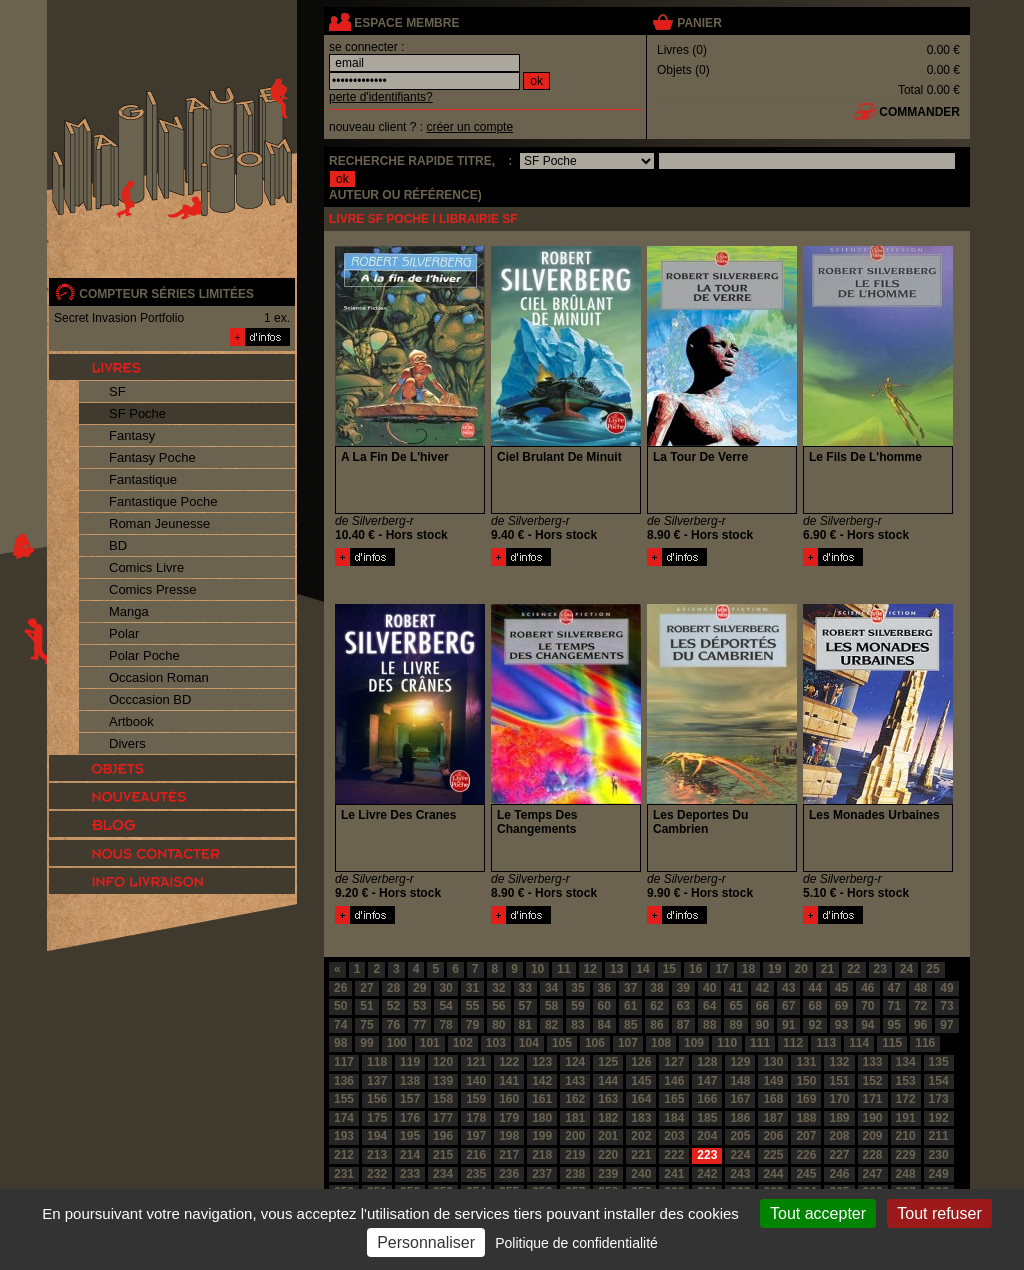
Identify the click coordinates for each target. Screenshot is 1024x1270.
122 (509, 1062)
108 (661, 1043)
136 (344, 1081)
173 (939, 1099)
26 (340, 988)
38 (656, 988)
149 (773, 1081)
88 (709, 1025)
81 (525, 1025)
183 (641, 1118)
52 (393, 1006)
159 (476, 1099)
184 (674, 1118)
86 (656, 1025)
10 (537, 969)
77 (419, 1025)
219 (575, 1155)
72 (920, 1006)
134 (906, 1062)
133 (873, 1062)
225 (773, 1155)
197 (476, 1136)
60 (604, 1006)
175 (377, 1118)
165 (674, 1099)
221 (641, 1155)
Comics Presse (152, 589)
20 (800, 969)
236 (509, 1174)
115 (892, 1043)
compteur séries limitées (166, 294)
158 (443, 1099)
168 (773, 1099)
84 (604, 1025)
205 (740, 1136)
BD (118, 545)
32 (498, 988)
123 (542, 1062)
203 (674, 1136)
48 (920, 988)
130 (773, 1062)
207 (806, 1136)
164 (641, 1099)
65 (735, 1006)
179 (509, 1118)
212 (344, 1155)
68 (814, 1006)
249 (939, 1174)
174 (344, 1118)
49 (946, 988)
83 (577, 1025)
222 (674, 1155)
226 (806, 1155)
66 (762, 1006)
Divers (127, 743)
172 (906, 1099)
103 (496, 1043)
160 (509, 1099)
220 (608, 1155)
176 (410, 1118)
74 (340, 1025)
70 (867, 1006)
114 (859, 1043)
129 (740, 1062)
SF (117, 391)
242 (707, 1174)
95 (894, 1025)
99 (366, 1043)
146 (674, 1081)
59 (577, 1006)
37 (630, 988)
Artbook (131, 721)
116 (925, 1043)
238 (575, 1174)
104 (529, 1043)
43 (788, 988)
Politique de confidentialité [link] (576, 1243)
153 (906, 1081)
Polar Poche (144, 655)
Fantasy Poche (152, 457)
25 (932, 969)
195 (410, 1136)
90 (762, 1025)
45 (841, 988)
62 (656, 1006)
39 (683, 988)
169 (806, 1099)
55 (472, 1006)
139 (443, 1081)
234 (443, 1174)
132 (839, 1062)
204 (707, 1136)
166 (707, 1099)
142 (542, 1081)
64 (709, 1006)
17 (721, 969)
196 (443, 1136)
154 (939, 1081)
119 (410, 1062)
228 (873, 1155)
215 (443, 1155)
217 (509, 1155)
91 (788, 1025)
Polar (124, 633)
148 (740, 1081)
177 (443, 1118)
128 (707, 1062)
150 (806, 1081)
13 (616, 969)
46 (867, 988)
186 (740, 1118)
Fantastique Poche (163, 501)
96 (920, 1025)
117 (344, 1062)
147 (707, 1081)
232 (377, 1174)
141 (509, 1081)
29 (419, 988)
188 (806, 1118)
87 (683, 1025)
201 (608, 1136)
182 (608, 1118)
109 (694, 1043)
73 (946, 1006)
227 (839, 1155)
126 (641, 1062)
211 (939, 1136)
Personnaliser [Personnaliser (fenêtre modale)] (426, 1242)
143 (575, 1081)
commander (919, 112)
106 (595, 1043)
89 (735, 1025)
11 (563, 969)
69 (841, 1006)
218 (542, 1155)
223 (707, 1155)
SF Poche (137, 413)
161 (542, 1099)
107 (628, 1043)
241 (674, 1174)
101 (430, 1043)
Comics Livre (146, 567)
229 (906, 1155)
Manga (129, 611)
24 (906, 969)
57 (525, 1006)
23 (880, 969)
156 (377, 1099)
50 (340, 1006)
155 (344, 1099)
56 (498, 1006)
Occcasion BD (150, 699)
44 (814, 988)
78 (445, 1025)
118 (377, 1062)
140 (476, 1081)
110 (727, 1043)
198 (509, 1136)
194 (377, 1136)
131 (806, 1062)
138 (410, 1081)
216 (476, 1155)
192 (939, 1118)
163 (608, 1099)
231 (344, 1174)
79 (472, 1025)
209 (873, 1136)
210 (906, 1136)
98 (340, 1043)
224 (740, 1155)
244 (773, 1174)
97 (946, 1025)
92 (814, 1025)
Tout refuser (939, 1213)
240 (641, 1174)
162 (575, 1099)
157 (410, 1099)
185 (707, 1118)
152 (873, 1081)
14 (642, 969)
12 (590, 969)
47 (894, 988)
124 (575, 1062)
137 (377, 1081)
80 (498, 1025)
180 (542, 1118)
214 (410, 1155)
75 (366, 1025)
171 (873, 1099)
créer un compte (469, 127)
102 (463, 1043)
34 (551, 988)
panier (699, 23)
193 (344, 1136)
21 (827, 969)
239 (608, 1174)
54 (445, 1006)
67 (788, 1006)
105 (562, 1043)
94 (867, 1025)
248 (906, 1174)
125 (608, 1062)
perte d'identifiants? (381, 97)
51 (366, 1006)
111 (760, 1043)
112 (793, 1043)
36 (604, 988)
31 (472, 988)
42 (762, 988)
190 (873, 1118)
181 (575, 1118)
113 (826, 1043)
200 (575, 1136)
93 (841, 1025)
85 (630, 1025)
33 (525, 988)
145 (641, 1081)
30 (445, 988)
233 (410, 1174)
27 (366, 988)
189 (839, 1118)
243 (740, 1174)
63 (683, 1006)
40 (709, 988)
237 (542, 1174)
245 (806, 1174)
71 (894, 1006)
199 (542, 1136)
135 (939, 1062)
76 (393, 1025)
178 (476, 1118)
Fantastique (143, 479)
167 (740, 1099)
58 (551, 1006)
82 (551, 1025)
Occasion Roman (159, 677)
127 (674, 1062)
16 (695, 969)
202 (641, 1136)
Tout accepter (818, 1213)
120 (443, 1062)
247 (873, 1174)
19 (774, 969)
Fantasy (132, 435)
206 (773, 1136)
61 (630, 1006)
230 (939, 1155)
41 (735, 988)
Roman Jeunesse (159, 523)
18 (748, 969)
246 (839, 1174)
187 (773, 1118)
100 (397, 1043)
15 (669, 969)
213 (377, 1155)
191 (906, 1118)
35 (577, 988)
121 (476, 1062)
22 (853, 969)
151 (839, 1081)
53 (419, 1006)
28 (393, 988)
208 (839, 1136)
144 (608, 1081)
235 (476, 1174)
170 (839, 1099)
